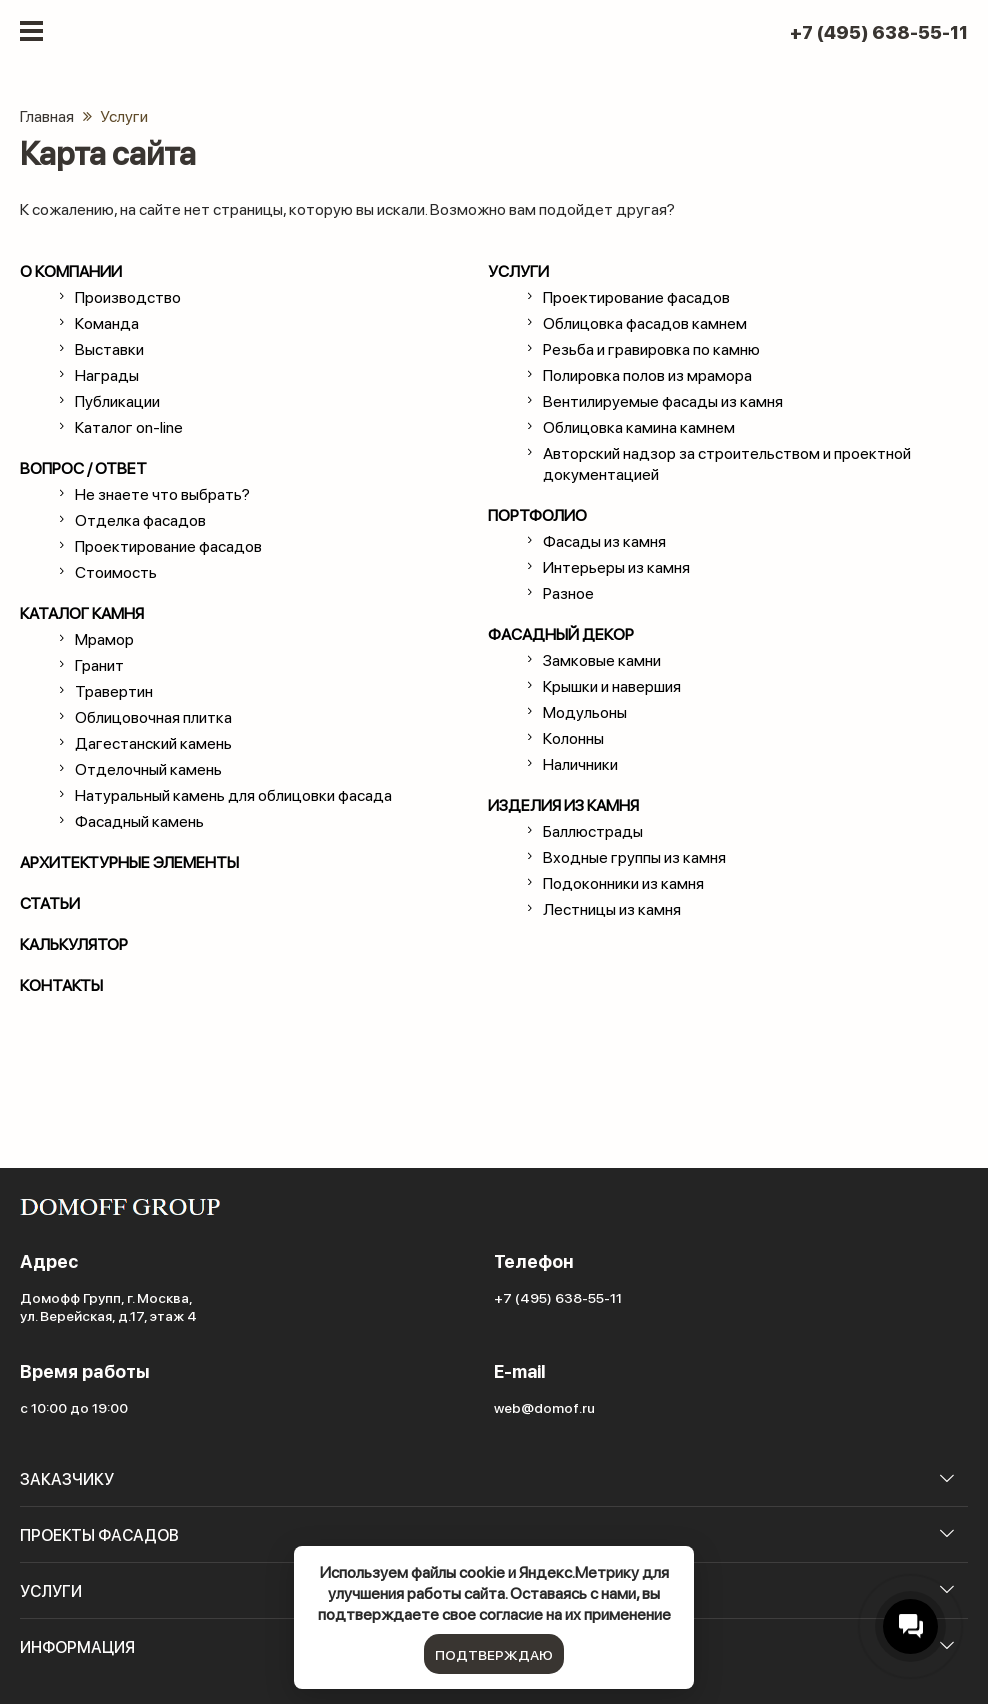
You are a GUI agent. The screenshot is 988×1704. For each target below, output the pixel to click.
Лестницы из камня (612, 908)
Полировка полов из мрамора (647, 374)
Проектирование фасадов (168, 545)
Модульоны (585, 711)
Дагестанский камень (153, 742)
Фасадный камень (139, 820)
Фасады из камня (604, 540)
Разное (568, 592)
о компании (71, 270)
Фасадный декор (561, 633)
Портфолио (537, 514)
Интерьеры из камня (616, 566)
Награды (107, 374)
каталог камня (82, 612)
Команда (107, 322)
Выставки (109, 348)
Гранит (99, 664)
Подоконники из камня (623, 882)
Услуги (518, 270)
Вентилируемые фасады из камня (663, 400)
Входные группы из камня (634, 856)
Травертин (114, 690)
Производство (128, 296)
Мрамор (104, 638)
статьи (50, 902)
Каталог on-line (129, 426)
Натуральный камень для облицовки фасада (233, 794)
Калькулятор (74, 943)
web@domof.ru (544, 1407)
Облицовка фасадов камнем (645, 322)
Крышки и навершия (612, 685)
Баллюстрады (593, 830)
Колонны (573, 737)
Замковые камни (602, 659)
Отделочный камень (148, 768)
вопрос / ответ (83, 467)
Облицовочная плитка (153, 716)
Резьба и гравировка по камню (651, 348)
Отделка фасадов (140, 519)
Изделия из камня (563, 804)
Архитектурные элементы (129, 861)
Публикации (117, 400)
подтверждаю (494, 1654)
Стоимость (116, 571)
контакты (61, 984)
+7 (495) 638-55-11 (879, 32)
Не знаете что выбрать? (162, 493)
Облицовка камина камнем (639, 426)
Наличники (580, 763)
